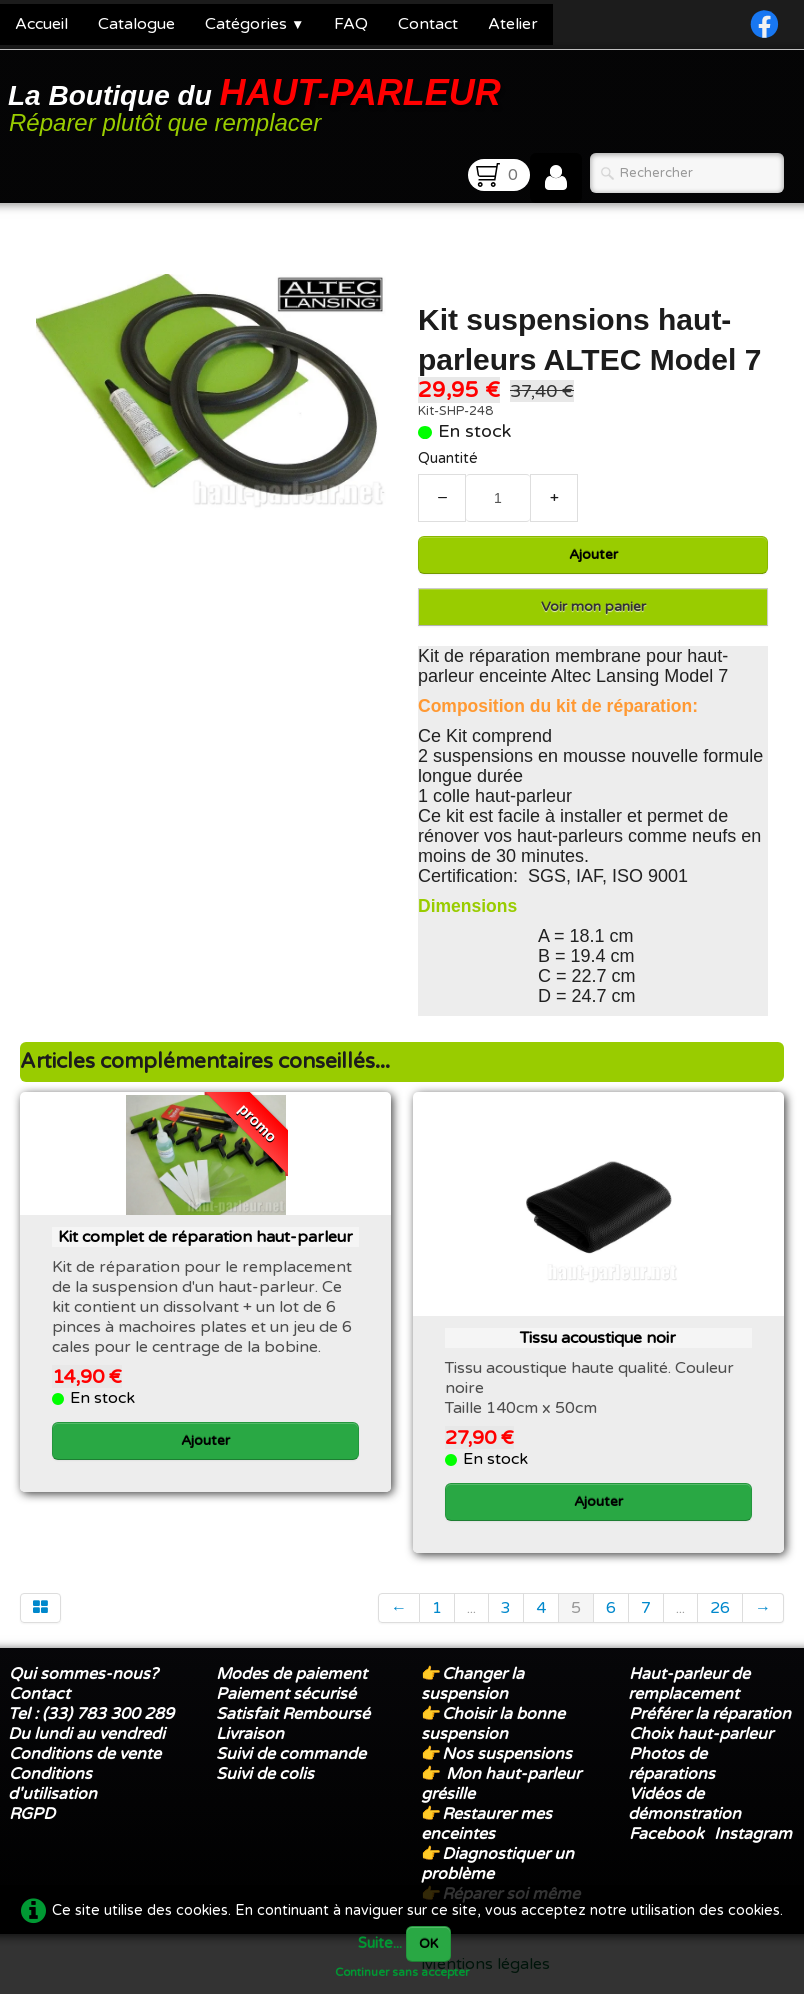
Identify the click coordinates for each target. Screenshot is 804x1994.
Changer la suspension (472, 1684)
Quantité (448, 458)
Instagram (753, 1834)
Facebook (666, 1834)
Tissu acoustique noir (598, 1338)
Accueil (41, 24)
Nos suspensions (507, 1754)
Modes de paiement (291, 1674)
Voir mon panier (593, 606)
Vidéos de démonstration (684, 1804)
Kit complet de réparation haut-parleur (205, 1237)
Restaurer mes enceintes (486, 1824)
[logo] (258, 103)
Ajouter (593, 554)
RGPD (32, 1814)
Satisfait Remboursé (293, 1714)
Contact (428, 24)
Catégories (254, 24)
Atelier (513, 24)
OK (428, 1944)
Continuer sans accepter (402, 1972)
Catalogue (136, 24)
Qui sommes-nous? (83, 1674)
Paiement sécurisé (286, 1694)
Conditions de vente (85, 1754)
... (471, 1608)
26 (720, 1608)
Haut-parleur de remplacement (689, 1684)
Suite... (380, 1943)
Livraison (250, 1734)
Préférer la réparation (710, 1714)
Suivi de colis (265, 1774)
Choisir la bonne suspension (493, 1724)
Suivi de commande (291, 1754)
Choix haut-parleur (703, 1734)
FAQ (351, 24)
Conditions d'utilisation (52, 1784)
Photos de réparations (671, 1764)
